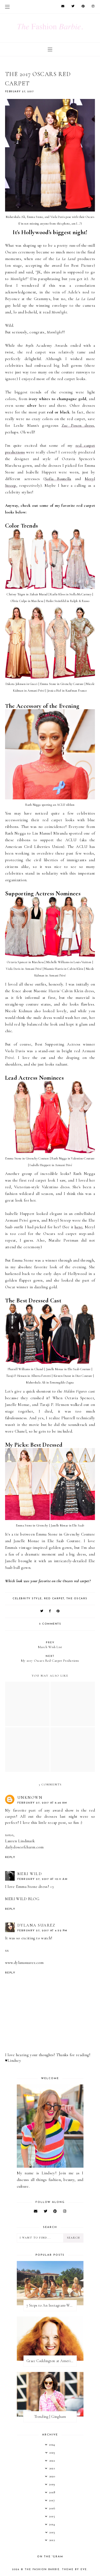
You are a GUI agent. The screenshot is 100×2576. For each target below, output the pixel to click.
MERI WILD (29, 1873)
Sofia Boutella (58, 478)
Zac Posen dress (78, 425)
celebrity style (27, 1598)
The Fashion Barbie (42, 2569)
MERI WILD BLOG (22, 1898)
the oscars (76, 1598)
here (78, 1227)
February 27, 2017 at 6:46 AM (42, 1802)
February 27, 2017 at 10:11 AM (42, 1879)
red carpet (54, 1598)
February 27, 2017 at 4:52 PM (42, 1930)
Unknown (30, 1797)
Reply (10, 1857)
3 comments (50, 1623)
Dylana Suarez (36, 1925)
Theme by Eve (74, 2569)
